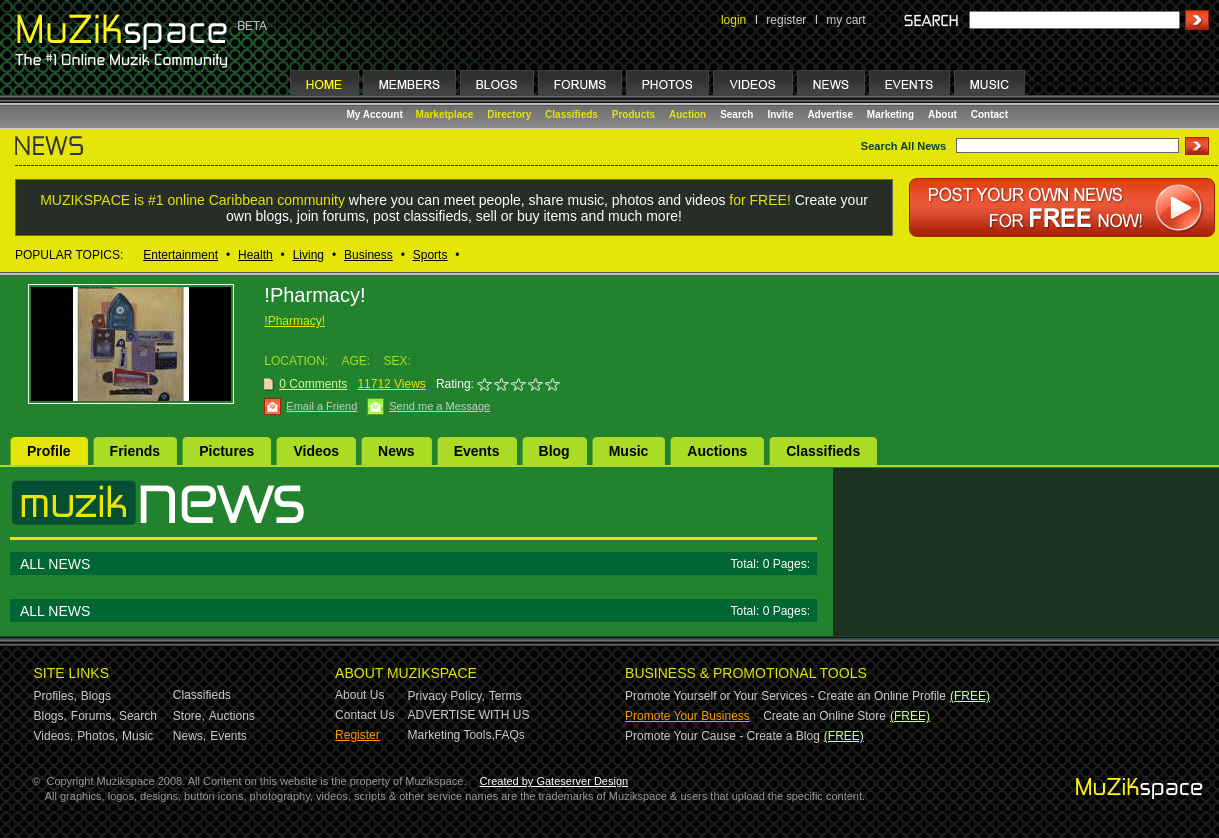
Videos (316, 451)
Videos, (54, 736)
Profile (49, 451)
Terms (505, 696)
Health (255, 255)
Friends (135, 451)
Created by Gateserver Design (554, 781)
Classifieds (571, 114)
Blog (554, 451)
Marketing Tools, (451, 735)
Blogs (96, 696)
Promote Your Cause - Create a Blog (722, 736)
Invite (780, 114)
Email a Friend (321, 406)
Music (629, 451)
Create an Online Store (824, 716)
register (786, 20)
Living (308, 255)
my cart (845, 20)
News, (189, 736)
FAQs (510, 735)
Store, (189, 716)
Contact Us (364, 715)
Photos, (97, 736)
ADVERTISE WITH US (469, 715)
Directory (509, 114)
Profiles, (55, 696)
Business (368, 255)
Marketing (890, 114)
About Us (359, 695)
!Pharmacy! (294, 321)
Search (736, 114)
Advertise (830, 114)
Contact (989, 114)
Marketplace (445, 114)
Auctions (717, 451)
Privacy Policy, (446, 696)
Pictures (226, 451)
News (396, 451)
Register (357, 735)
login (733, 20)
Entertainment (180, 255)
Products (633, 114)
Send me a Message (439, 406)
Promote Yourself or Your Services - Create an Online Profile (785, 696)
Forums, (93, 716)
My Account (376, 114)
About (942, 114)
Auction (687, 114)
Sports (430, 255)
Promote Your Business (687, 716)
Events (477, 451)
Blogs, (50, 716)
